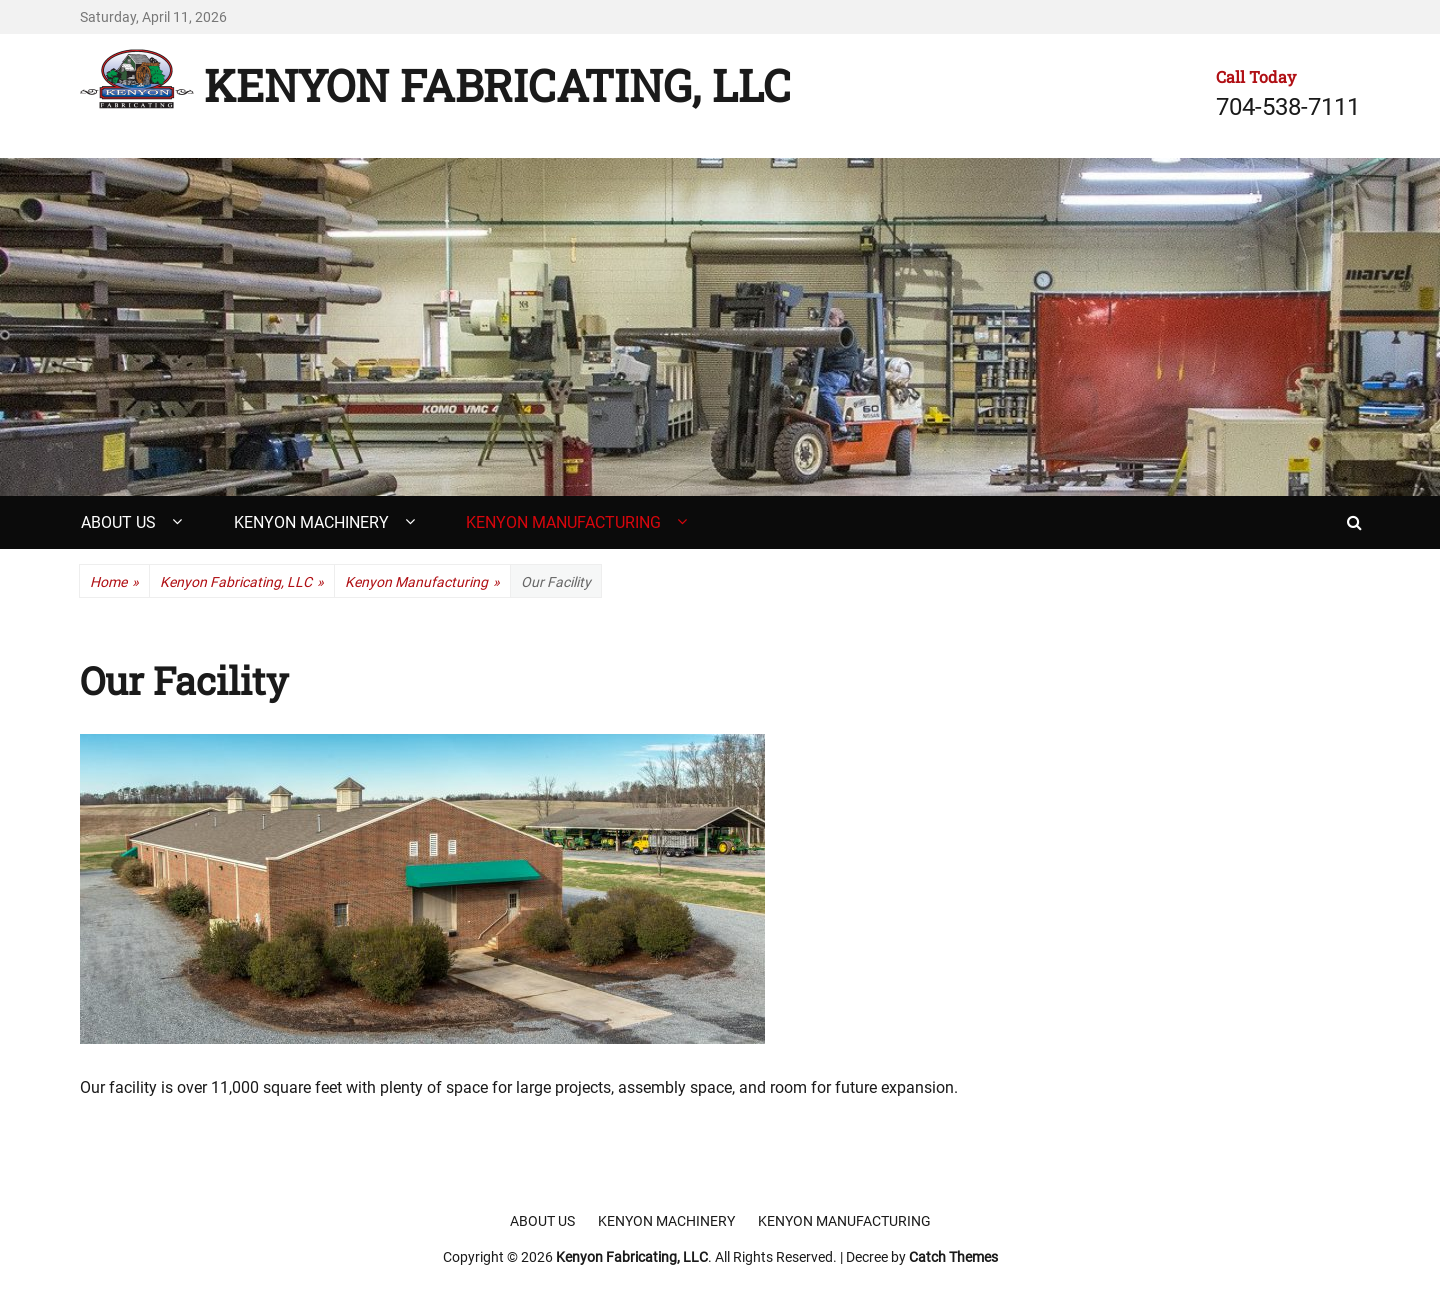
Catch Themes (953, 1257)
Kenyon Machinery (311, 522)
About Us (118, 522)
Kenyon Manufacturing (563, 522)
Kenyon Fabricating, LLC (497, 85)
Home (114, 582)
